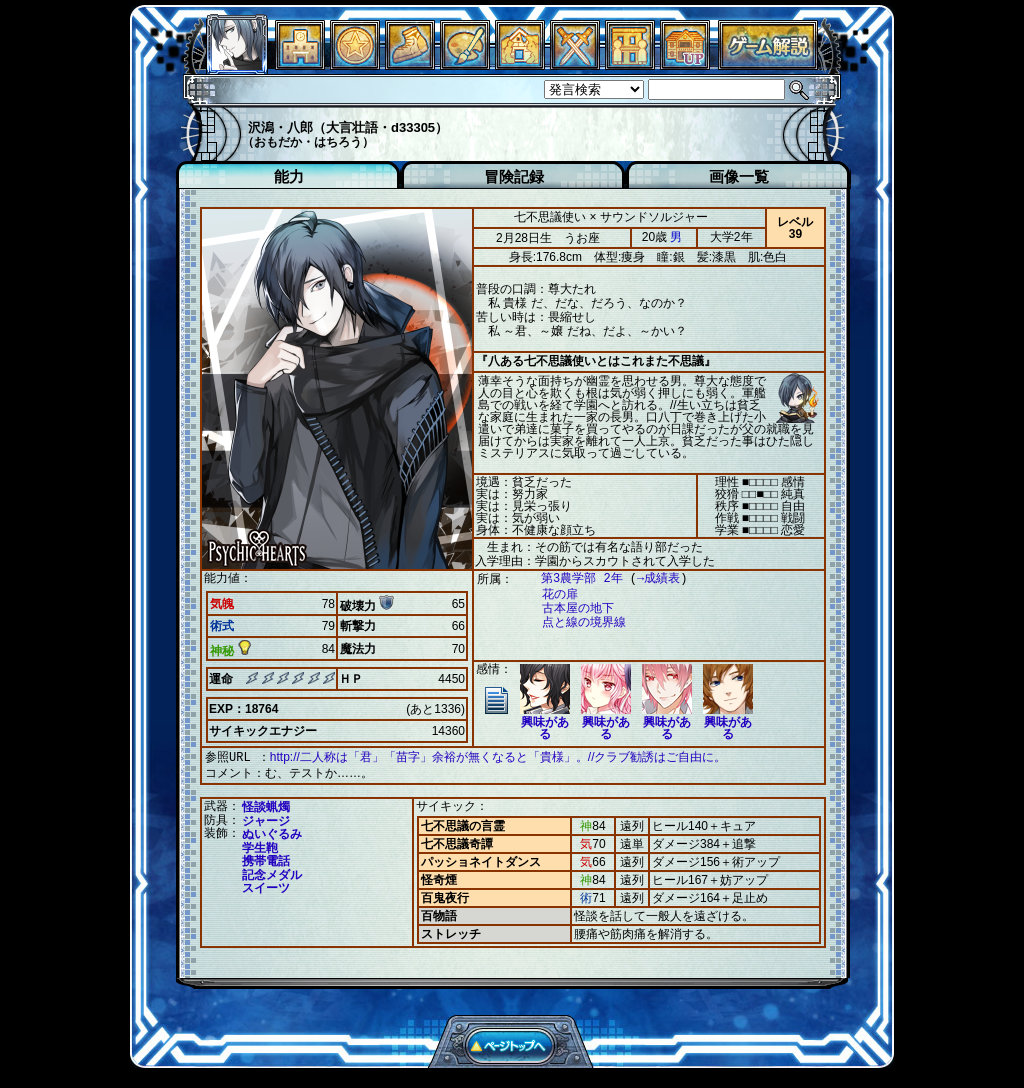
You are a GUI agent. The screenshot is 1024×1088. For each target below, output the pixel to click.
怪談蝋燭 (266, 805)
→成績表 (648, 578)
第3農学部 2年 (572, 578)
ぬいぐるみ (272, 832)
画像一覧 (739, 176)
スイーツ (266, 886)
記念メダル (272, 873)
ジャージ (266, 819)
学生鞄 (260, 846)
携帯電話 (266, 859)
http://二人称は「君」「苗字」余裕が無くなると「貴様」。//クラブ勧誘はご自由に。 (498, 757)
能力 (289, 176)
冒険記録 (514, 176)
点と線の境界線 (574, 622)
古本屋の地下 (568, 608)
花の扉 (550, 594)
